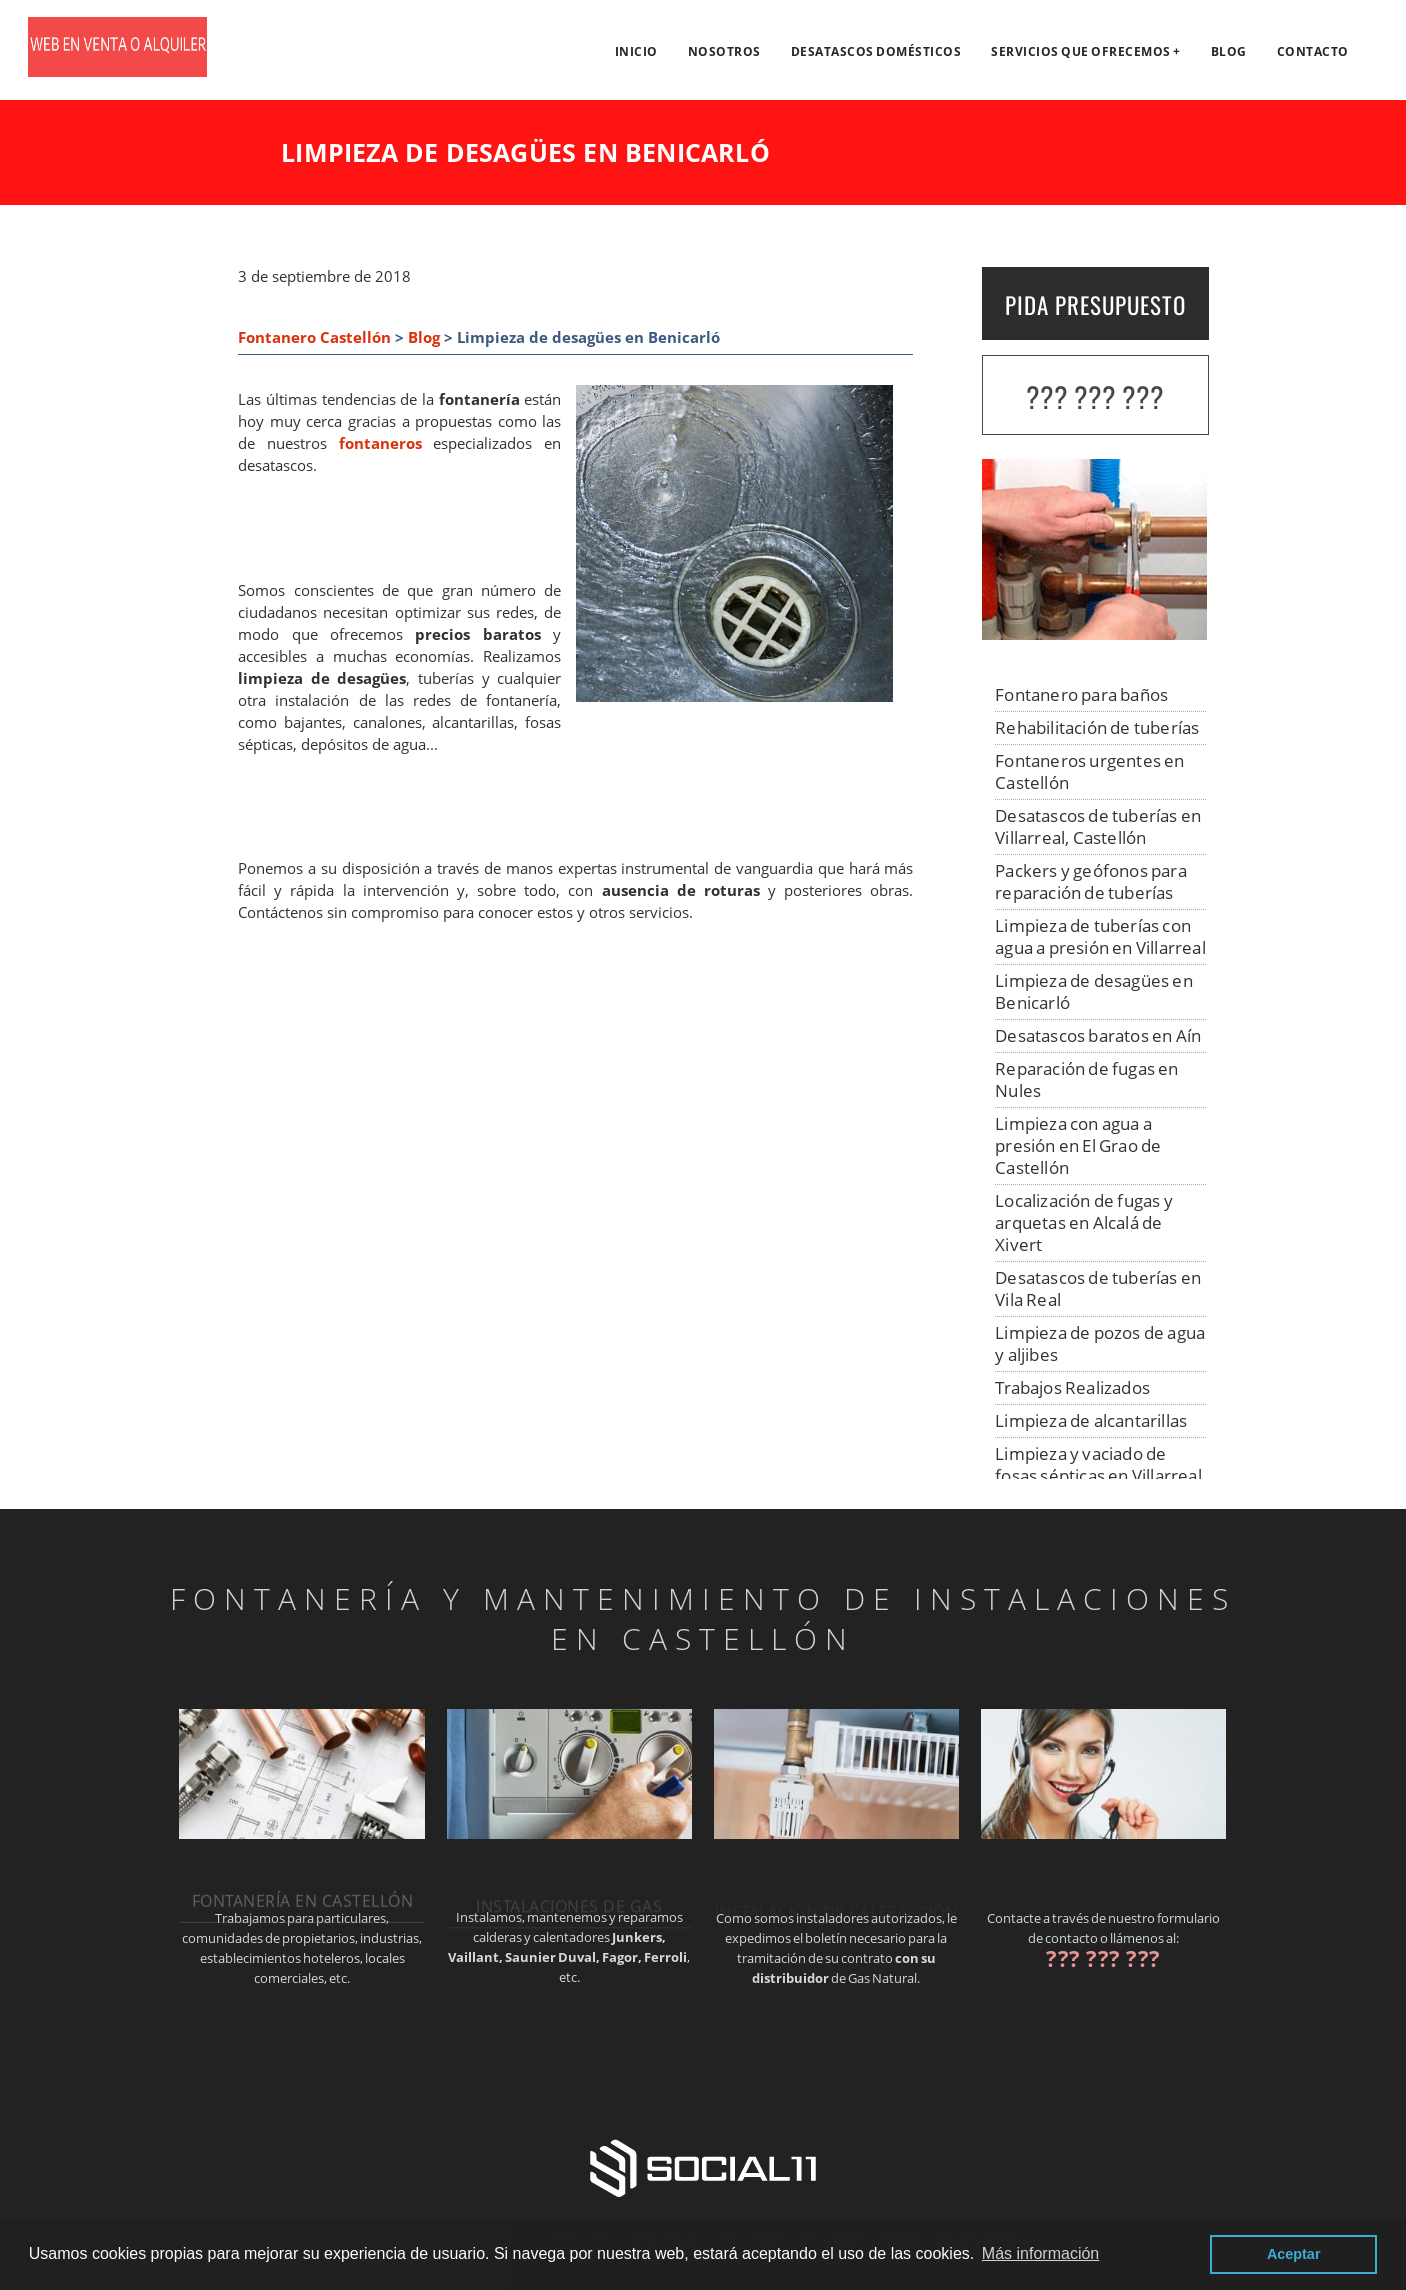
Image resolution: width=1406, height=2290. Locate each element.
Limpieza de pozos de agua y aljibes (1100, 1343)
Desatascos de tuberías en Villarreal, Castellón (1098, 826)
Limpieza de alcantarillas (1091, 1420)
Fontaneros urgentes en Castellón (1089, 771)
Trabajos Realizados (1072, 1387)
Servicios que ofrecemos (1081, 51)
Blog (1229, 51)
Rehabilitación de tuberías (1097, 727)
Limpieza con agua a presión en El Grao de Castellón (1078, 1145)
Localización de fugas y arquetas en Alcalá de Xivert (1084, 1222)
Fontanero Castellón (314, 337)
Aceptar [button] (1294, 2254)
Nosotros (724, 51)
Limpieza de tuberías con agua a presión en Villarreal (1100, 936)
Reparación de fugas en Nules (1086, 1079)
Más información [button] (1040, 2253)
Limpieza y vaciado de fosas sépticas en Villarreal (1098, 1464)
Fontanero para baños (1081, 694)
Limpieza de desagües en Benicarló (1094, 991)
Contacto (1313, 51)
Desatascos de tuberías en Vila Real (1098, 1288)
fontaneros (380, 443)
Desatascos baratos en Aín (1098, 1035)
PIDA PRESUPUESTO (1095, 305)
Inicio (636, 51)
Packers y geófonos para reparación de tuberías (1091, 881)
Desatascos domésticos (876, 51)
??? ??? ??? (1095, 396)
